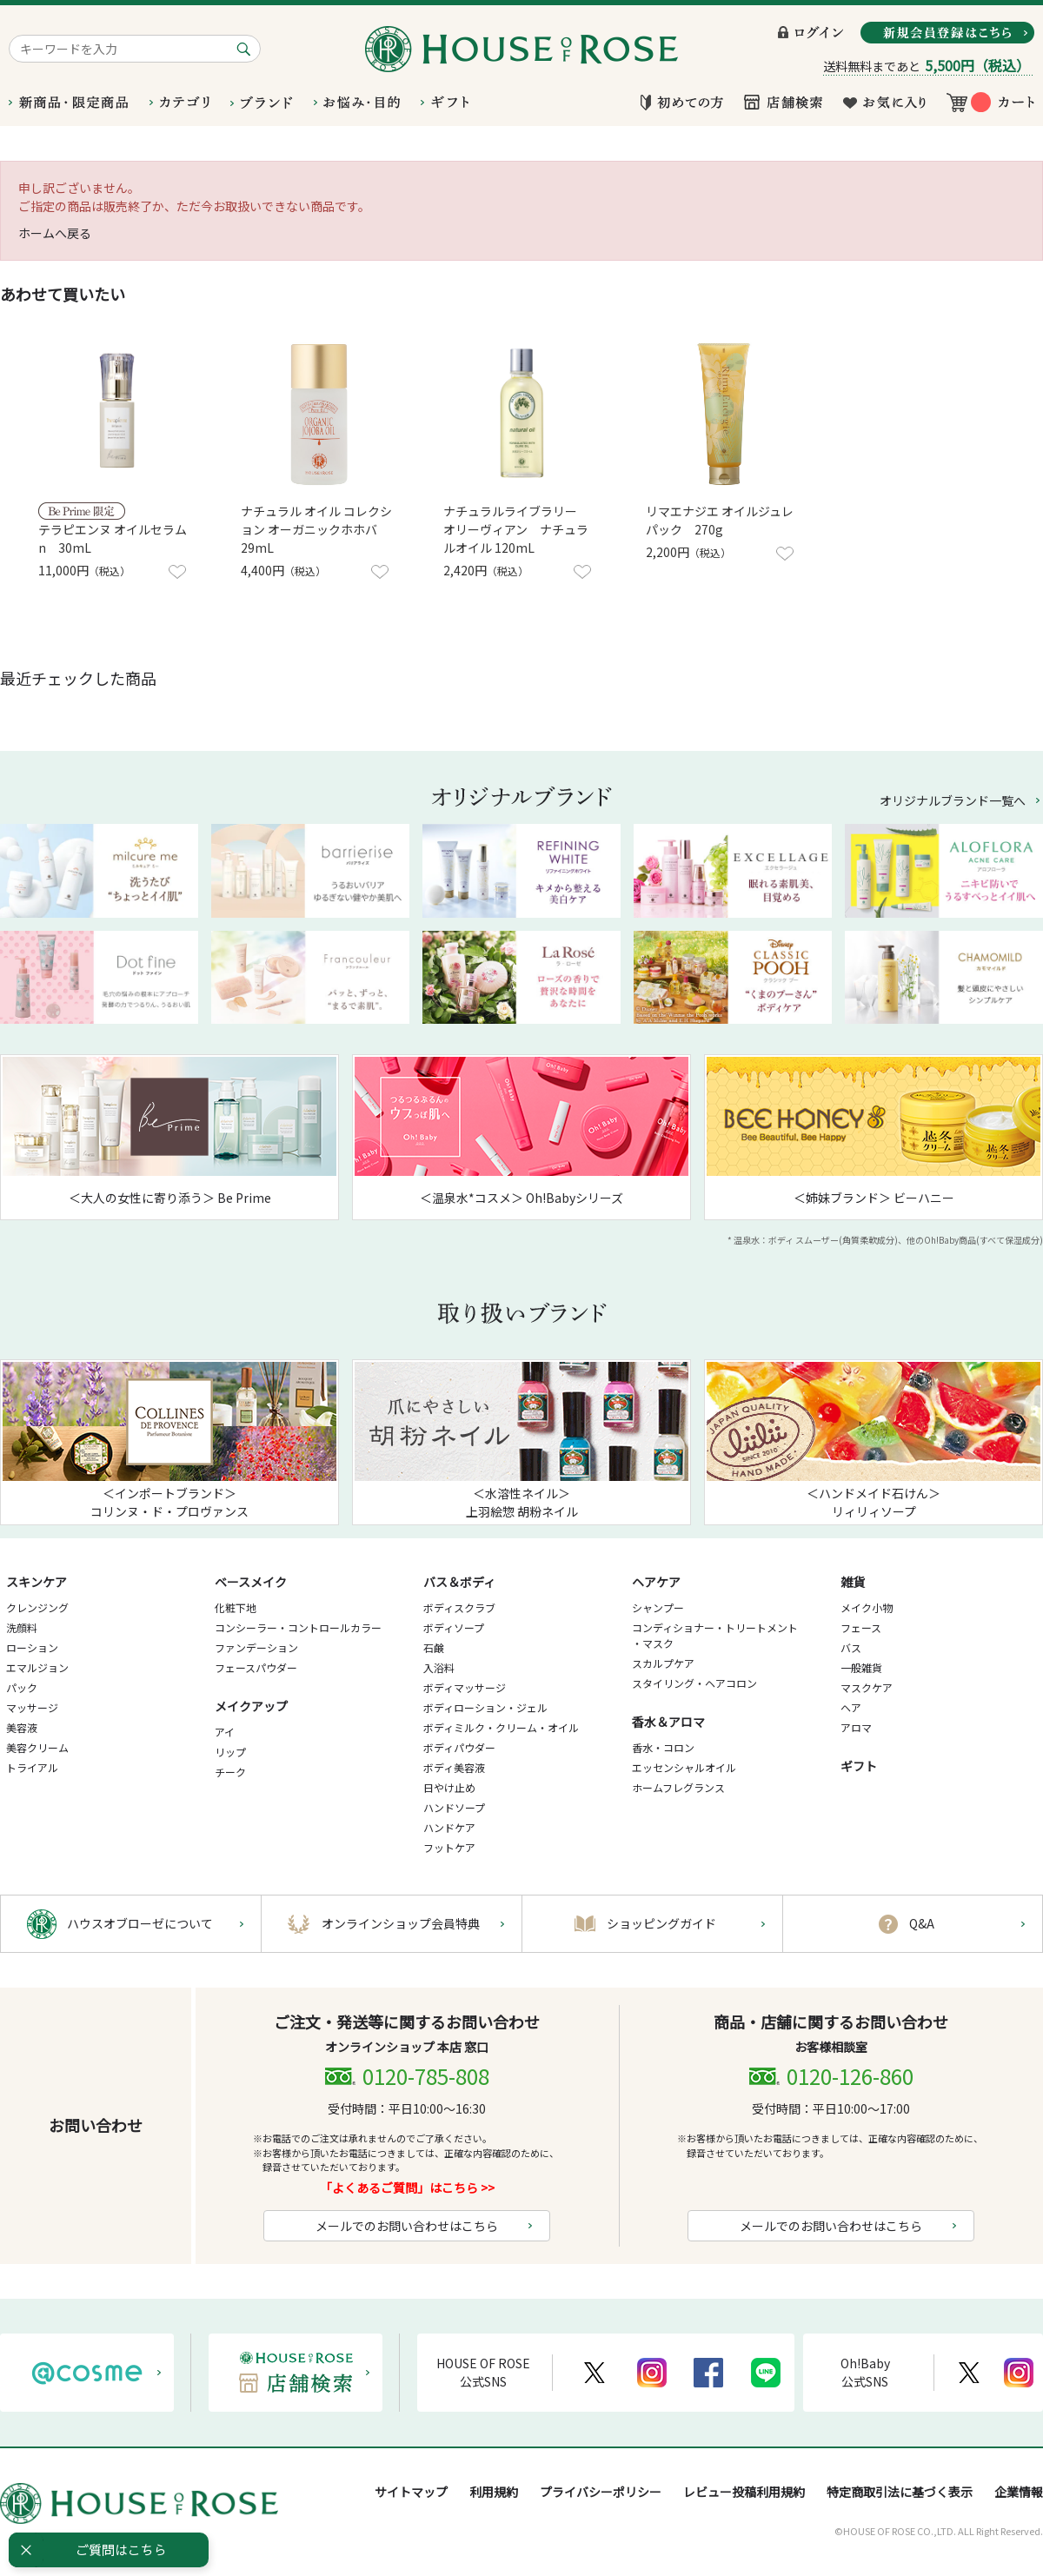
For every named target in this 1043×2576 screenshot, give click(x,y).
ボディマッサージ (464, 1687)
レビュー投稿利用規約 (744, 2491)
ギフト (858, 1766)
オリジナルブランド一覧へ (953, 800)
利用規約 (493, 2491)
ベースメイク (251, 1581)
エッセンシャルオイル (684, 1767)
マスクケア (866, 1687)
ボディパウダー (459, 1747)
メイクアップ (251, 1706)
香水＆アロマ (668, 1721)
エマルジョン (37, 1667)
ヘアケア (656, 1581)
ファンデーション (256, 1647)
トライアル (32, 1767)
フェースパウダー (256, 1667)
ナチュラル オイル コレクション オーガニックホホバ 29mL (316, 529)
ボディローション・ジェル (485, 1707)
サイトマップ (411, 2491)
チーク (230, 1771)
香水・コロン (663, 1747)
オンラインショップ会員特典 (401, 1923)
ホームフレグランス (678, 1787)
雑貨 (852, 1581)
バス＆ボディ (459, 1581)
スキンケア (36, 1581)
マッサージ (32, 1707)
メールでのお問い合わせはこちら (407, 2225)
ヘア (850, 1707)
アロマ (856, 1727)
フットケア (449, 1847)
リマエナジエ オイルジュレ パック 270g (720, 520)
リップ (230, 1751)
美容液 (21, 1727)
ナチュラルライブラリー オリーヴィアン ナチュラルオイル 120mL (516, 529)
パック (21, 1687)
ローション (32, 1647)
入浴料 (439, 1667)
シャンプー (658, 1607)
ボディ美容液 (454, 1767)
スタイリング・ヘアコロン (694, 1683)
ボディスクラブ (459, 1607)
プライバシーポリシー (600, 2491)
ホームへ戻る (54, 233)
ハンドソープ (454, 1807)
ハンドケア (449, 1827)
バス (850, 1647)
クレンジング (37, 1607)
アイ (225, 1731)
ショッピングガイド (661, 1923)
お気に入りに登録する (177, 572)
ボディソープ (453, 1627)
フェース (860, 1627)
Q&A (921, 1923)
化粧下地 (235, 1607)
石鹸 (433, 1647)
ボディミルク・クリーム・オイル (501, 1727)
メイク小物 (866, 1607)
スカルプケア (663, 1663)
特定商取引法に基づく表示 (900, 2491)
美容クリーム (37, 1747)
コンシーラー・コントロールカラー (298, 1627)
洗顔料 (21, 1627)
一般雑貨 (861, 1667)
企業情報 (1018, 2491)
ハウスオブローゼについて (140, 1923)
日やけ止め (449, 1787)
